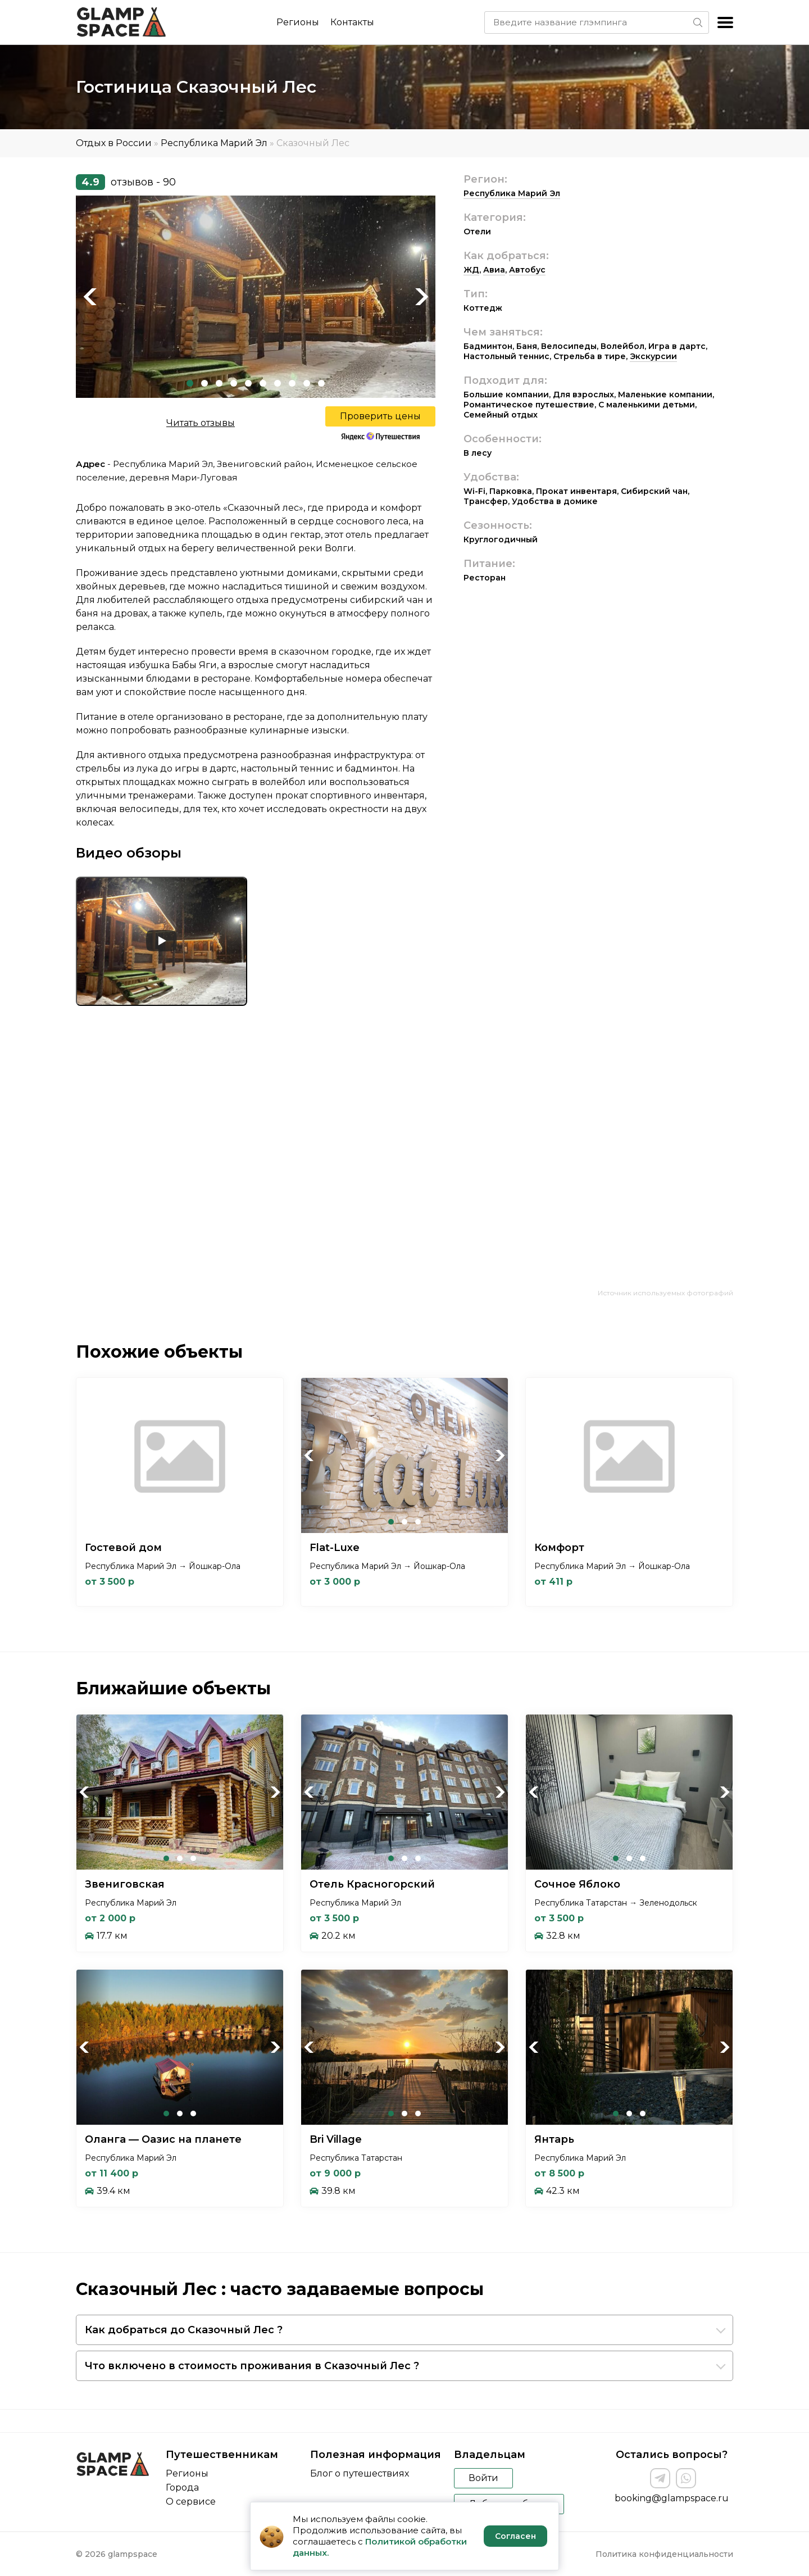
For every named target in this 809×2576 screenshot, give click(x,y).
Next (421, 296)
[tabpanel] (255, 297)
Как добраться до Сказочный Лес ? (184, 2330)
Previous (89, 296)
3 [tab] (219, 383)
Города (182, 2487)
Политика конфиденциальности (664, 2554)
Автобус (527, 270)
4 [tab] (233, 383)
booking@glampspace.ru (672, 2498)
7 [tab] (277, 383)
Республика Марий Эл (214, 143)
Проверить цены (380, 416)
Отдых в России (114, 143)
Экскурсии (653, 356)
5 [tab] (248, 383)
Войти (483, 2478)
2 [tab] (204, 383)
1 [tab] (190, 383)
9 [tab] (306, 383)
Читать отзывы (200, 423)
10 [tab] (321, 383)
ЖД (471, 270)
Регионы (297, 22)
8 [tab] (292, 383)
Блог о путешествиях (359, 2473)
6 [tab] (263, 383)
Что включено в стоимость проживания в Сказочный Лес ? (252, 2366)
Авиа (494, 270)
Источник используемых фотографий (665, 1293)
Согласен (515, 2536)
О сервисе (191, 2501)
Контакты (352, 22)
